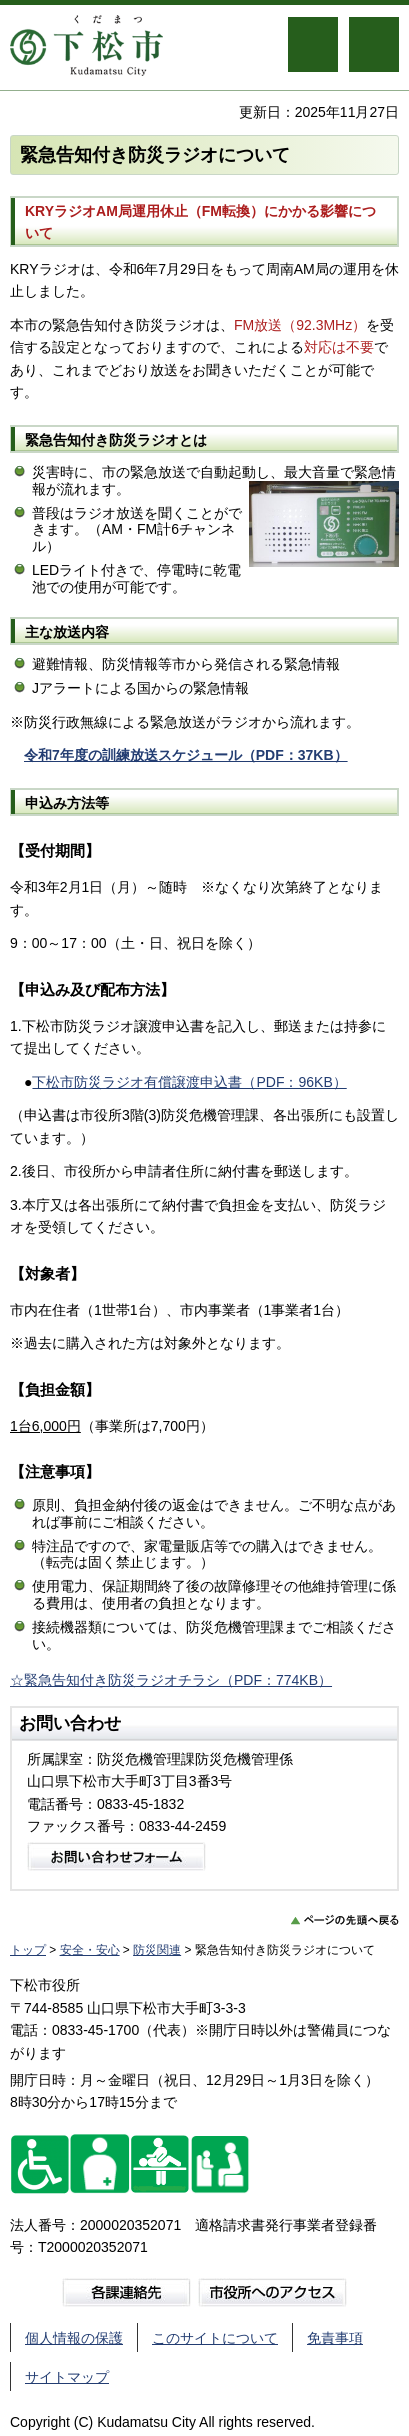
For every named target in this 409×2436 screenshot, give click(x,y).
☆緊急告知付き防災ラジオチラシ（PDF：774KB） (171, 1680)
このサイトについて (215, 2338)
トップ (28, 1950)
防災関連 (157, 1950)
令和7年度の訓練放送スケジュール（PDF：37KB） (186, 755)
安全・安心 (90, 1950)
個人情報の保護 (74, 2338)
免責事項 (335, 2338)
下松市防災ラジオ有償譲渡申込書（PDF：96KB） (189, 1082)
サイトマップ (67, 2377)
